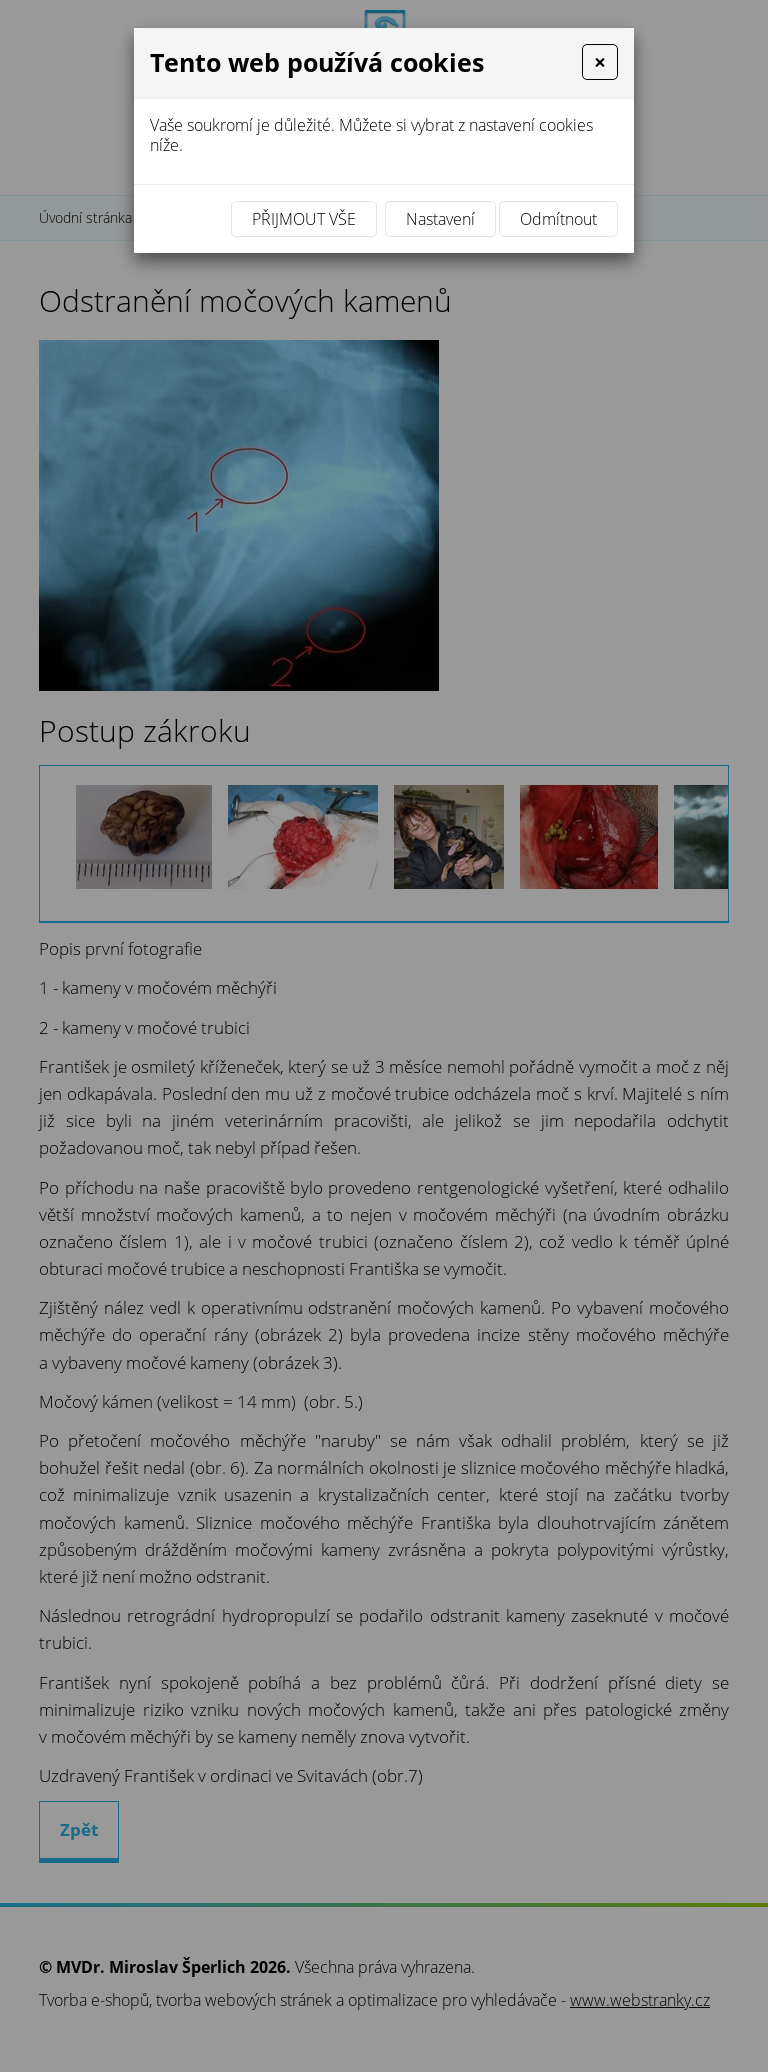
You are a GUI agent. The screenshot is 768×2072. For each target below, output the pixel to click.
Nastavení (440, 219)
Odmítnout (558, 219)
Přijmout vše (304, 219)
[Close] (600, 62)
